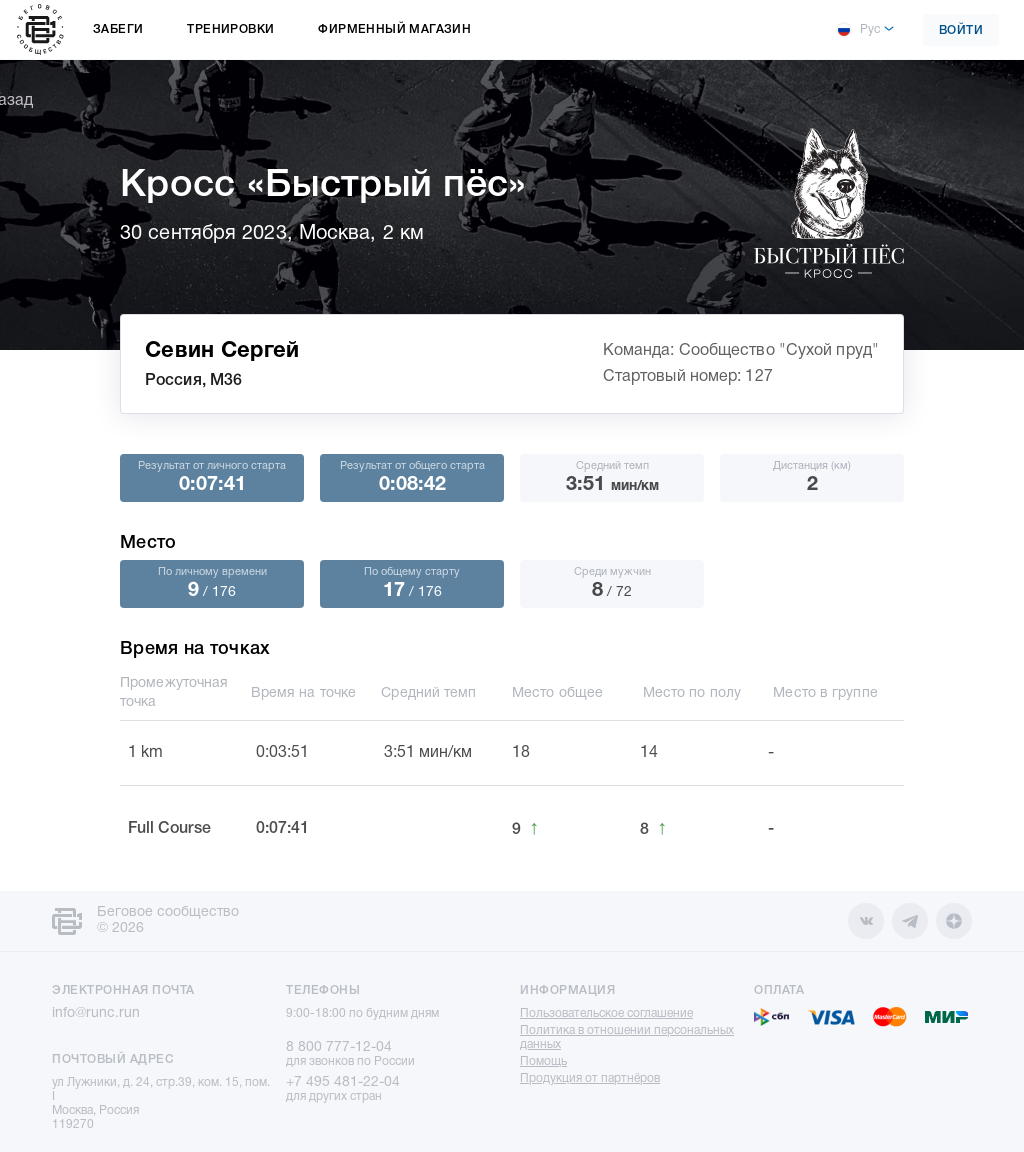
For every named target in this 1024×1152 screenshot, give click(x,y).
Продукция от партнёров (590, 1078)
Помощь (543, 1061)
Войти (961, 30)
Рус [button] (858, 30)
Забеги (118, 29)
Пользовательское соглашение (606, 1013)
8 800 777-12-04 (339, 1047)
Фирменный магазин (394, 29)
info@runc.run (96, 1013)
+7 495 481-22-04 (343, 1082)
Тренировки (230, 29)
